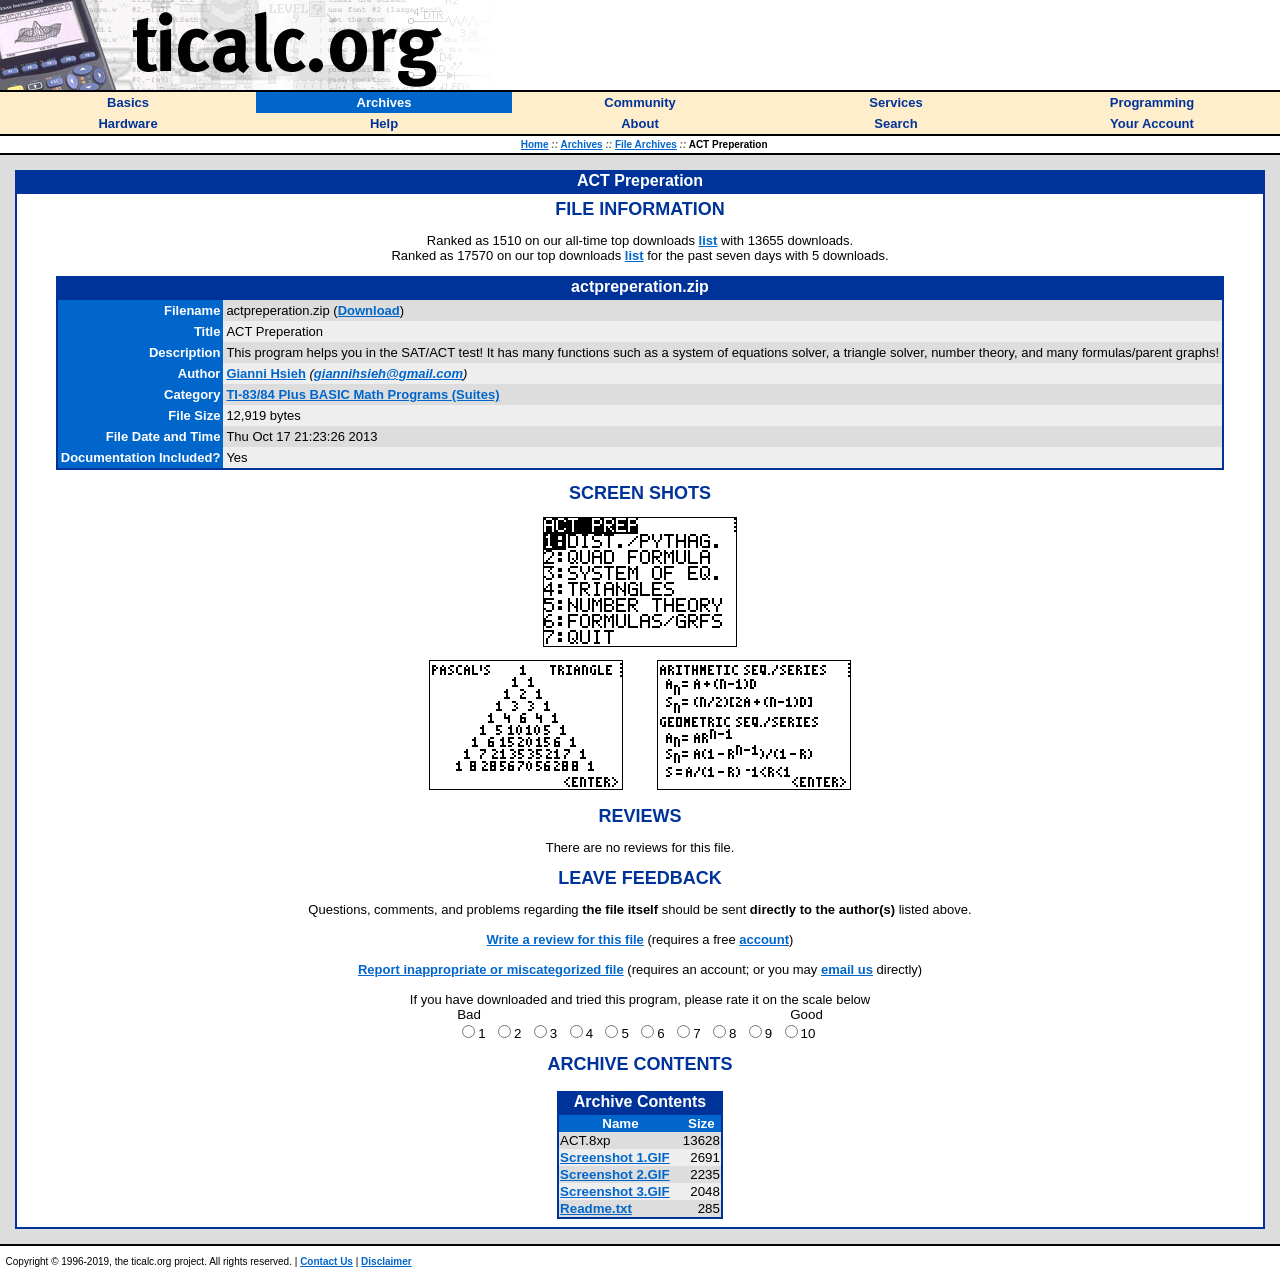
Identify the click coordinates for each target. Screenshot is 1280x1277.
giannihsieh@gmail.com (388, 373)
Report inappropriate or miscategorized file (491, 969)
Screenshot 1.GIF (615, 1157)
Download (369, 310)
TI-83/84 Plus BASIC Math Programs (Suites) (362, 394)
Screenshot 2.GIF (615, 1174)
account (764, 939)
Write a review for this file (565, 939)
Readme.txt (596, 1208)
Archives (581, 144)
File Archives (646, 144)
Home (535, 144)
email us (847, 969)
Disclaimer (386, 1261)
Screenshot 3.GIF (615, 1191)
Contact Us (326, 1261)
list (708, 240)
